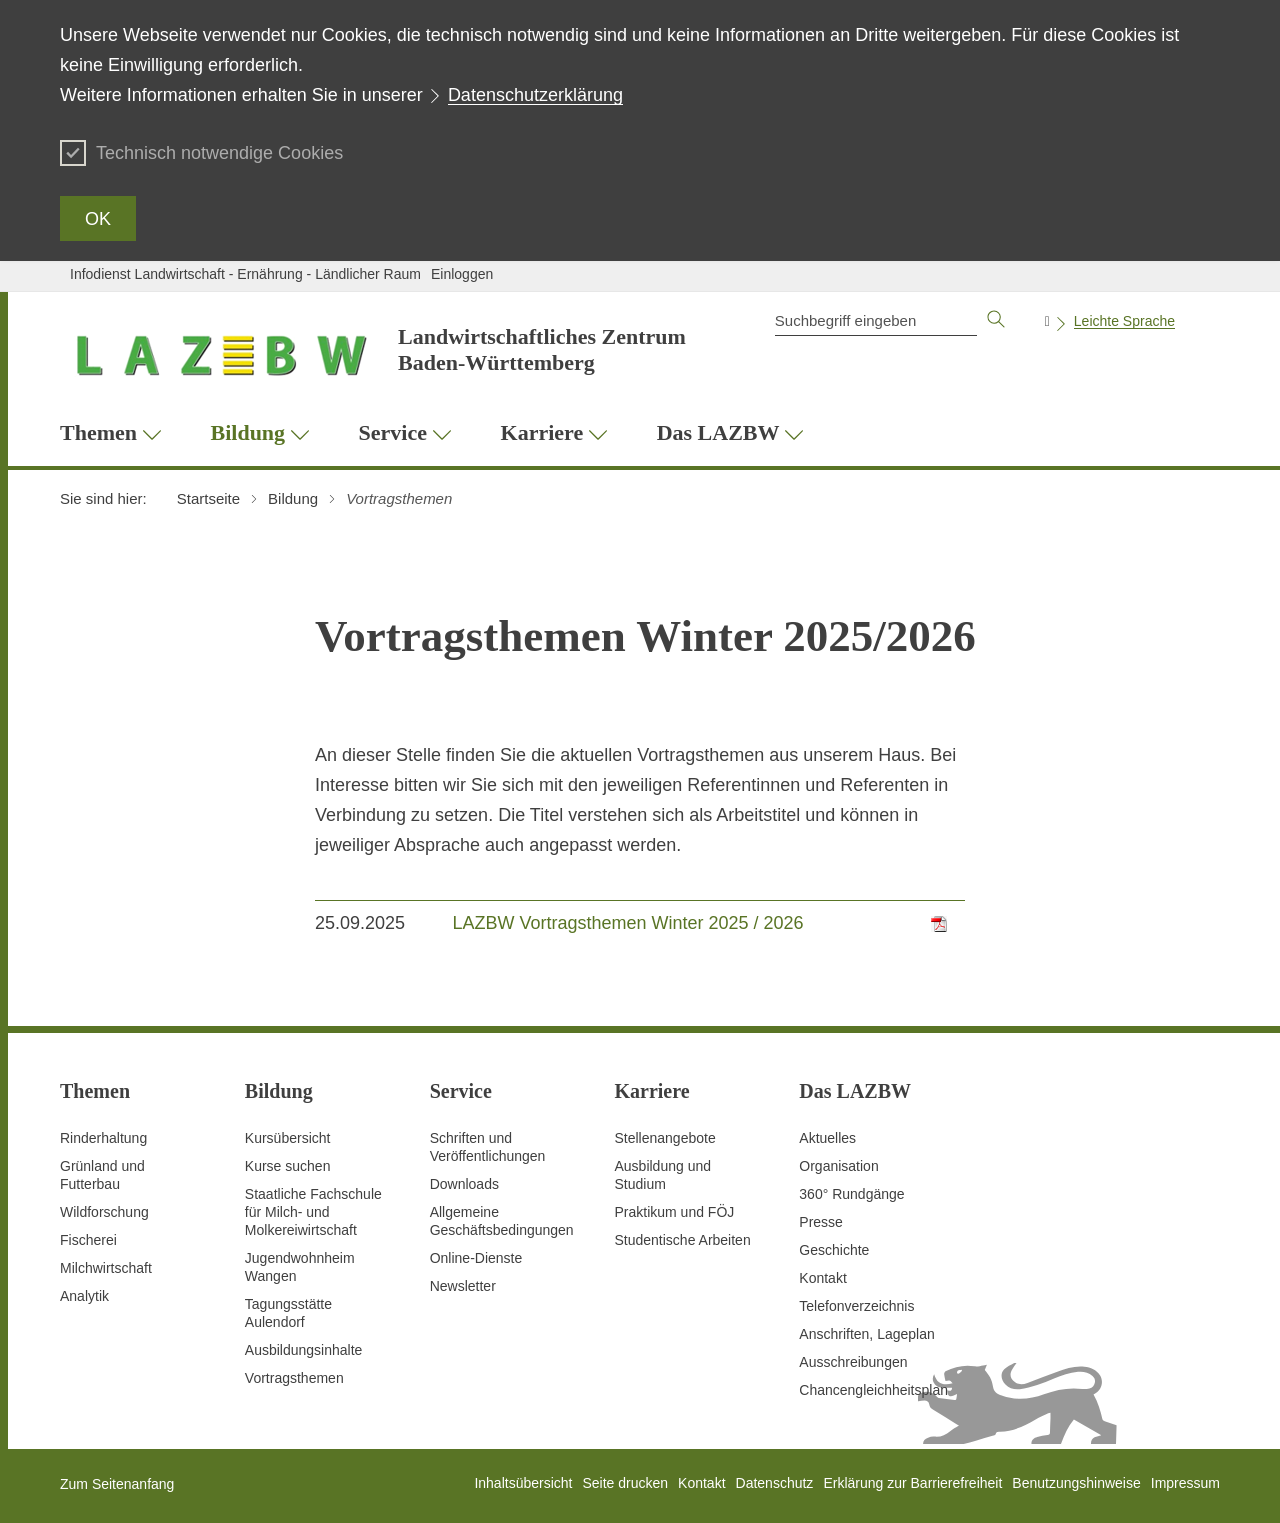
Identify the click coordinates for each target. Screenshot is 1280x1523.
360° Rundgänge (851, 1194)
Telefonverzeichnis (856, 1306)
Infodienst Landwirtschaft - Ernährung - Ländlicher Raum (245, 274)
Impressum (1185, 1483)
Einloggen (462, 274)
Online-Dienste (476, 1258)
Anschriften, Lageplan (866, 1334)
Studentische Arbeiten (682, 1240)
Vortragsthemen (294, 1378)
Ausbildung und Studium (662, 1175)
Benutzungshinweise (1076, 1483)
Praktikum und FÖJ (674, 1212)
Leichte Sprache (1124, 321)
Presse (821, 1222)
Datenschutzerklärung (535, 95)
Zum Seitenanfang (117, 1484)
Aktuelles (827, 1138)
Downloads (464, 1184)
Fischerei (88, 1240)
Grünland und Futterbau (102, 1175)
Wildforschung (104, 1212)
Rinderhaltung (103, 1138)
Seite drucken (625, 1483)
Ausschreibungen (853, 1362)
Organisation (838, 1166)
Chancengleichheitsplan (873, 1390)
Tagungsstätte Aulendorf (288, 1313)
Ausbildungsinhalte (304, 1350)
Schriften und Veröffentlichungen (488, 1147)
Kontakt (822, 1278)
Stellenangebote (664, 1138)
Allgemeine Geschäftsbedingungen (502, 1221)
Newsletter (463, 1286)
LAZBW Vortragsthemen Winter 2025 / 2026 (627, 923)
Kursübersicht (288, 1138)
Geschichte (834, 1250)
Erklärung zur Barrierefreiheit (912, 1483)
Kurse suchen (288, 1166)
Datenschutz (775, 1483)
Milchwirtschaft (106, 1268)
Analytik (84, 1296)
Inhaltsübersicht (523, 1483)
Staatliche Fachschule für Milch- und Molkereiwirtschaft (313, 1212)
